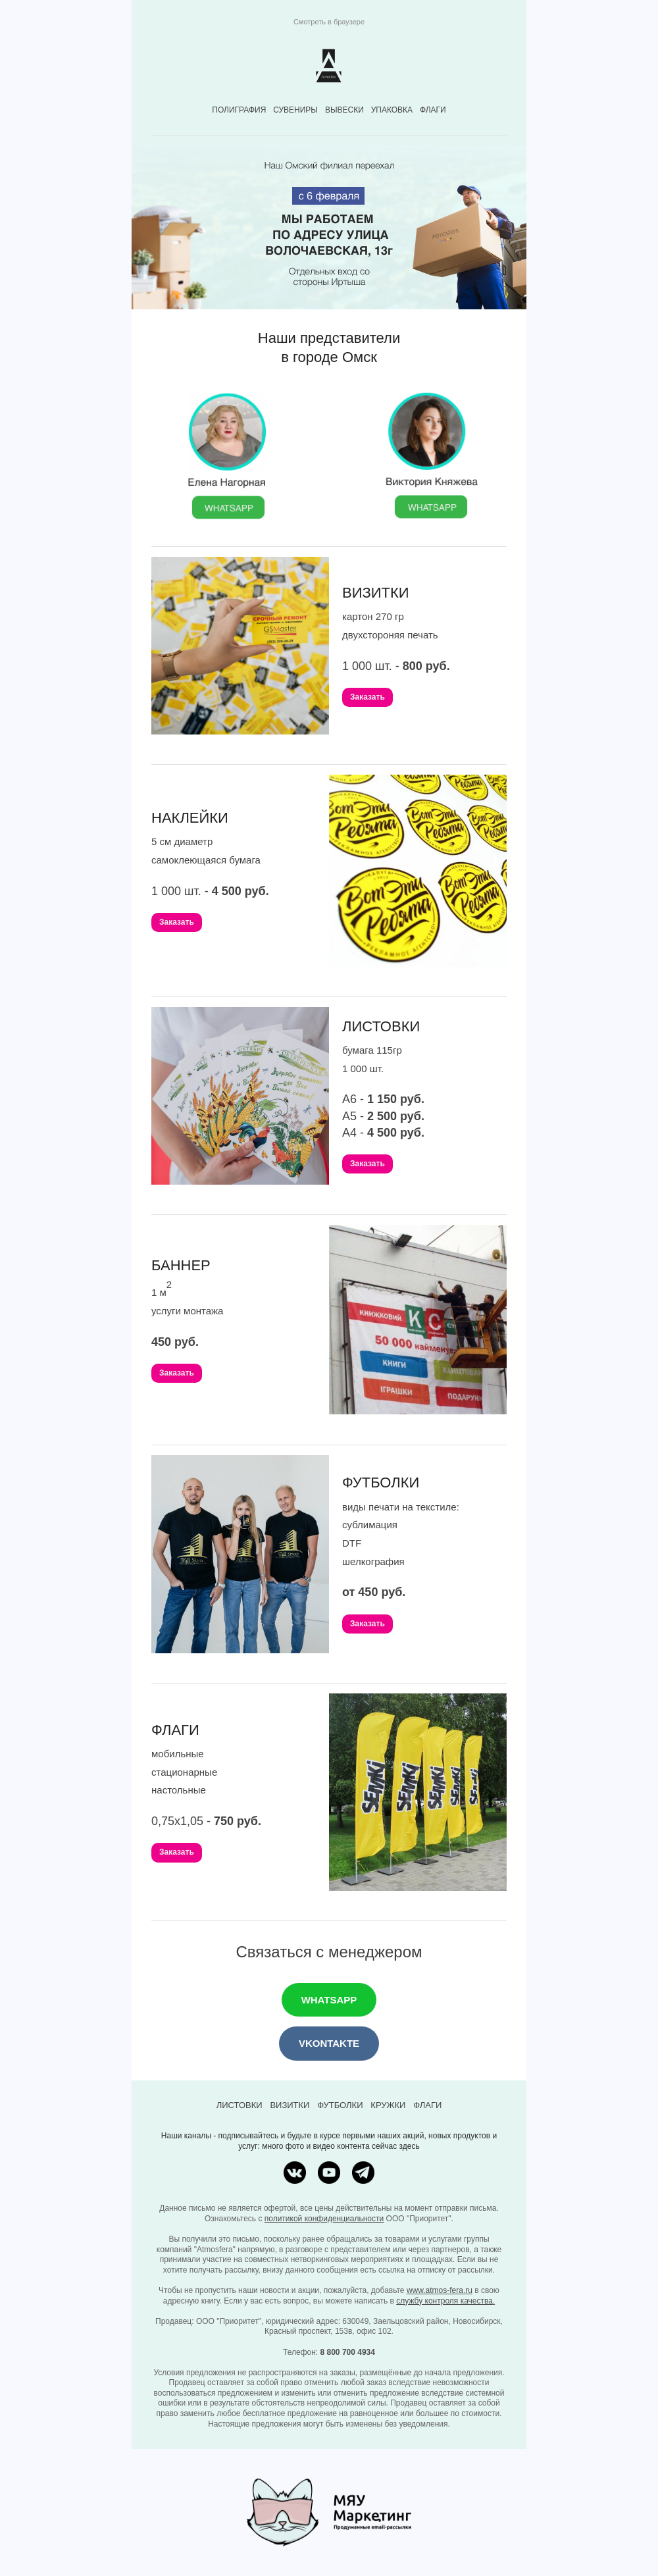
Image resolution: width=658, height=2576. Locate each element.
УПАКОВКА (392, 110)
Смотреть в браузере (329, 22)
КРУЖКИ (387, 2105)
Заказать (367, 697)
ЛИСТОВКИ (239, 2105)
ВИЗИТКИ (289, 2105)
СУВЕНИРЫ (295, 110)
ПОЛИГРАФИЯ (239, 110)
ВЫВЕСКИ (344, 110)
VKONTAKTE (329, 2043)
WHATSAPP (329, 1999)
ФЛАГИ (433, 110)
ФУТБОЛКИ (340, 2105)
